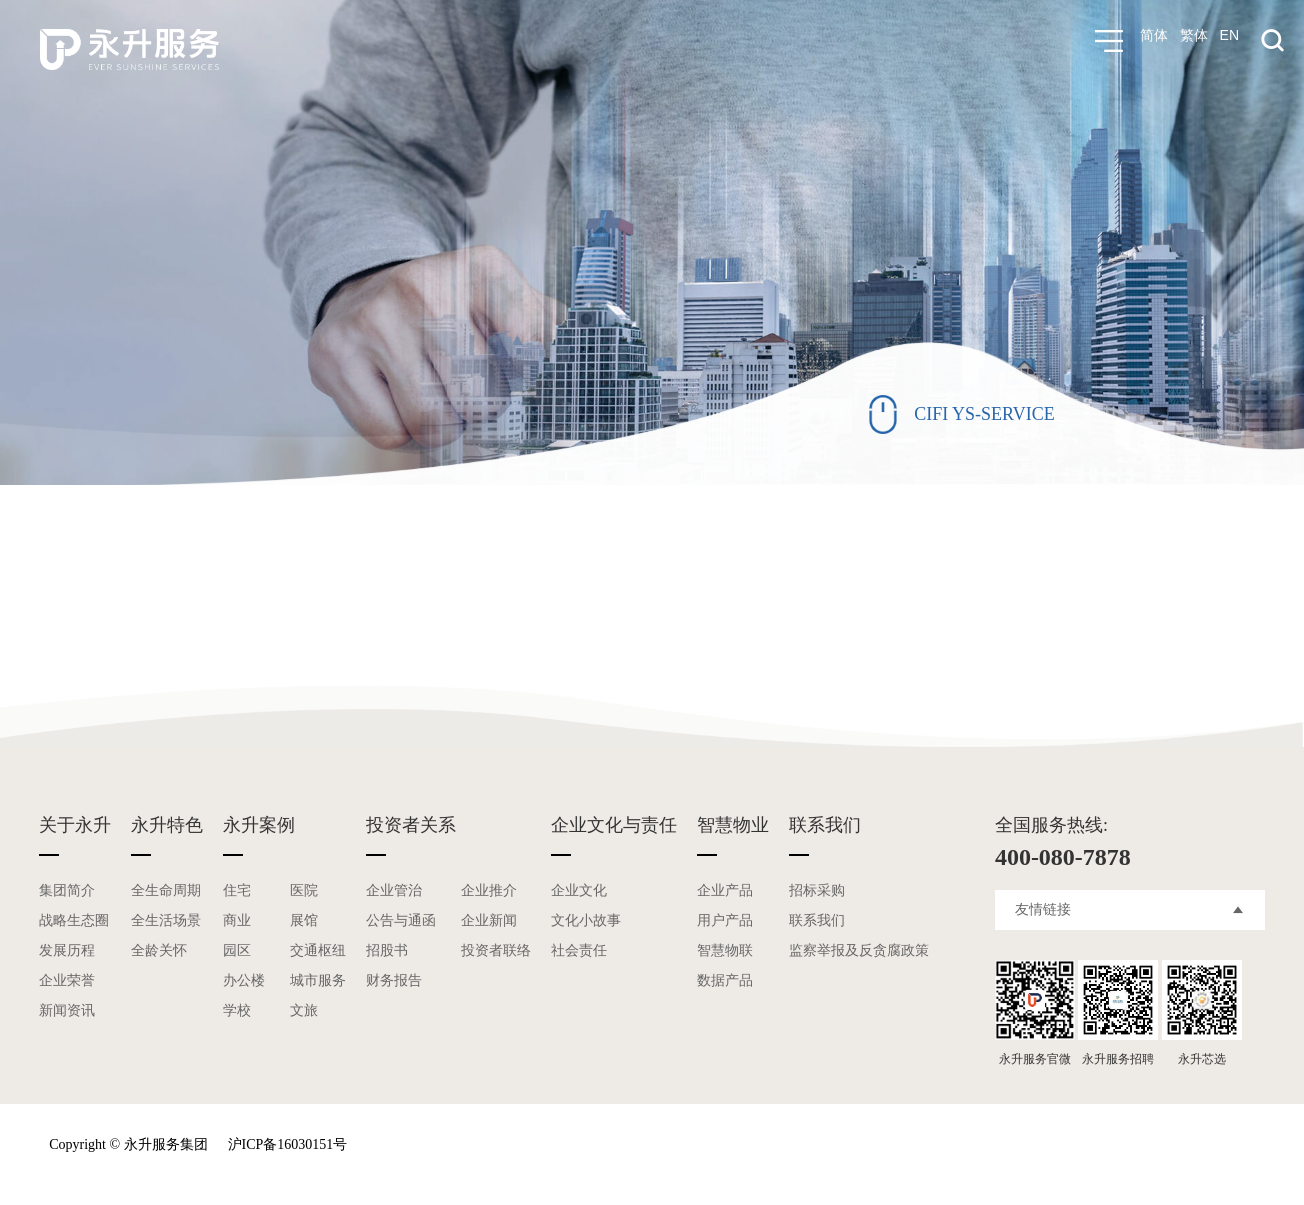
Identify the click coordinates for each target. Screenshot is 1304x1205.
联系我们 (825, 825)
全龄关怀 (159, 950)
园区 (237, 950)
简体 (1154, 41)
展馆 (304, 920)
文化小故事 (586, 920)
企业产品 (725, 890)
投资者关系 (411, 825)
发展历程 (67, 950)
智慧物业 (733, 825)
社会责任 (579, 950)
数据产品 (725, 980)
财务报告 (394, 980)
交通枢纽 (318, 950)
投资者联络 (496, 950)
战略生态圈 (74, 920)
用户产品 (725, 920)
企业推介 (489, 890)
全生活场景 (166, 920)
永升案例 (259, 825)
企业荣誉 (67, 980)
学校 (237, 1010)
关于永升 (75, 825)
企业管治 (394, 890)
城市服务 (318, 980)
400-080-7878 (1063, 857)
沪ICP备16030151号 (288, 1144)
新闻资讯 (67, 1010)
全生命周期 (166, 890)
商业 (237, 920)
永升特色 (167, 825)
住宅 (237, 890)
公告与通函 (401, 920)
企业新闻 (489, 920)
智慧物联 (725, 950)
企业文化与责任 (614, 825)
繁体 (1194, 41)
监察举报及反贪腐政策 (859, 950)
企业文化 (579, 890)
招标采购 (817, 890)
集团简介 (67, 890)
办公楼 (244, 980)
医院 (304, 890)
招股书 (387, 950)
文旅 (304, 1010)
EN (1229, 41)
